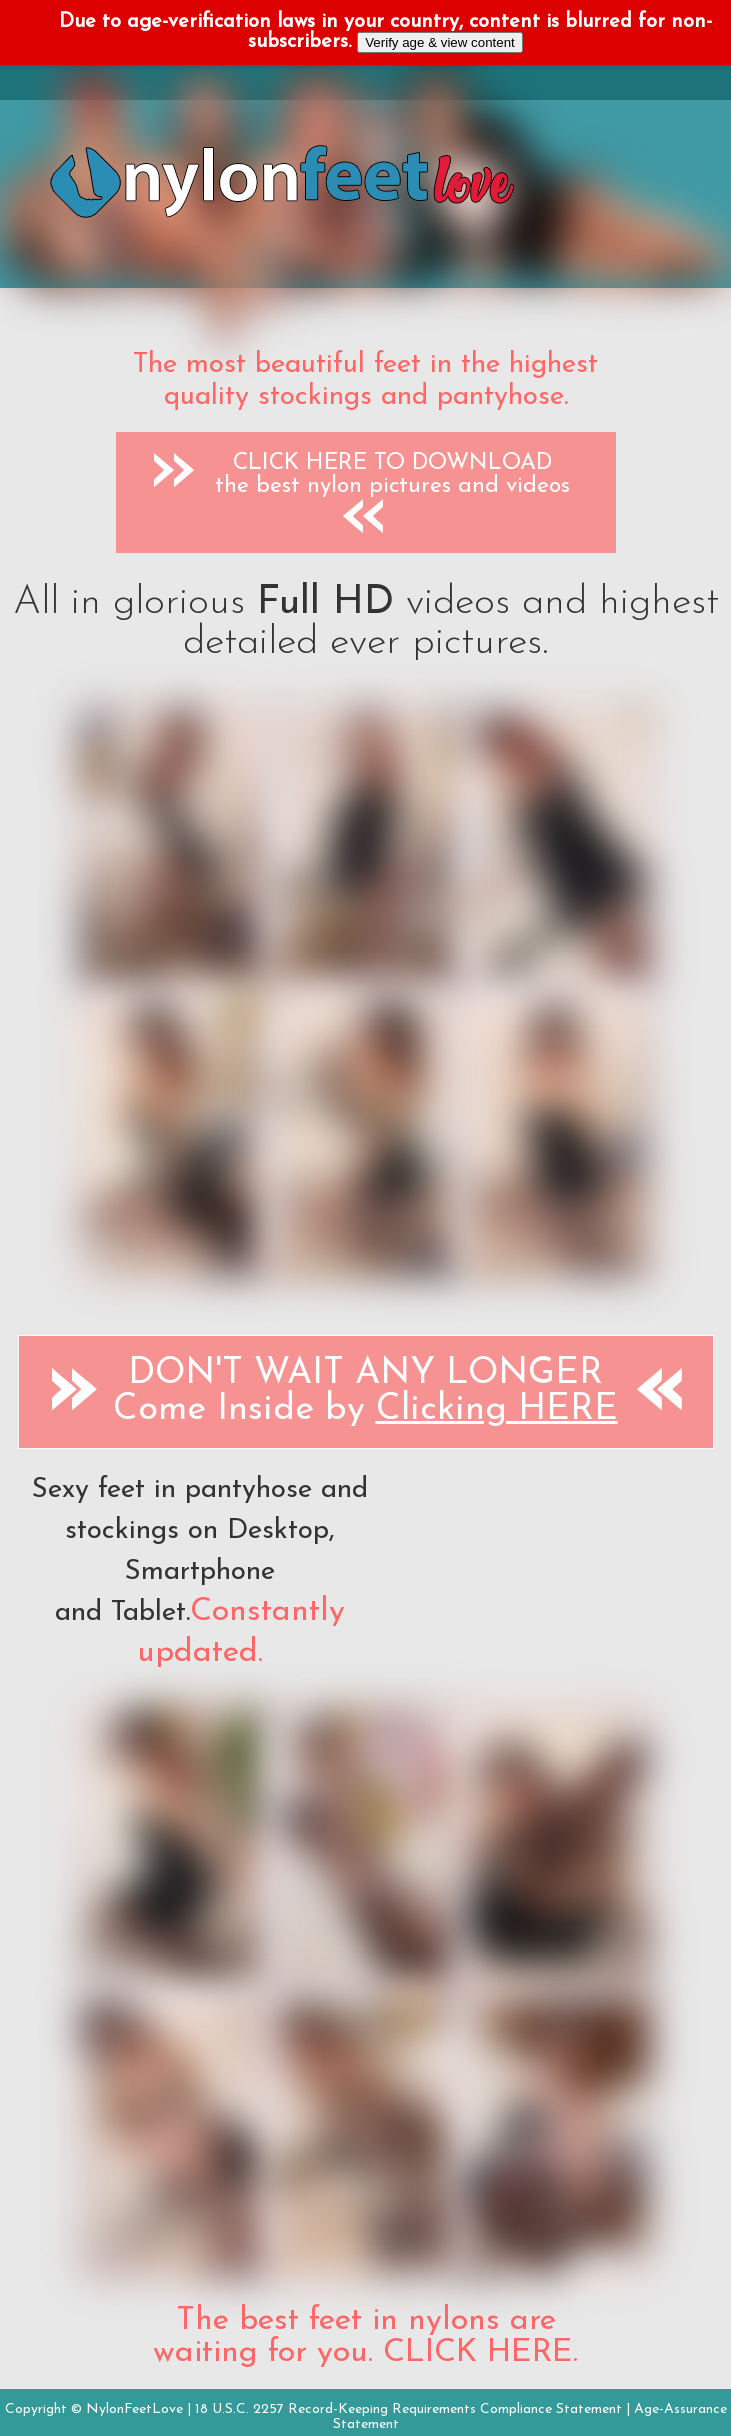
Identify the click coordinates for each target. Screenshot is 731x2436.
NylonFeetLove (134, 2409)
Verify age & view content (440, 42)
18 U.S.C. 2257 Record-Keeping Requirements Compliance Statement (408, 2409)
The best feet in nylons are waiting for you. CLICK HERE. (365, 2337)
